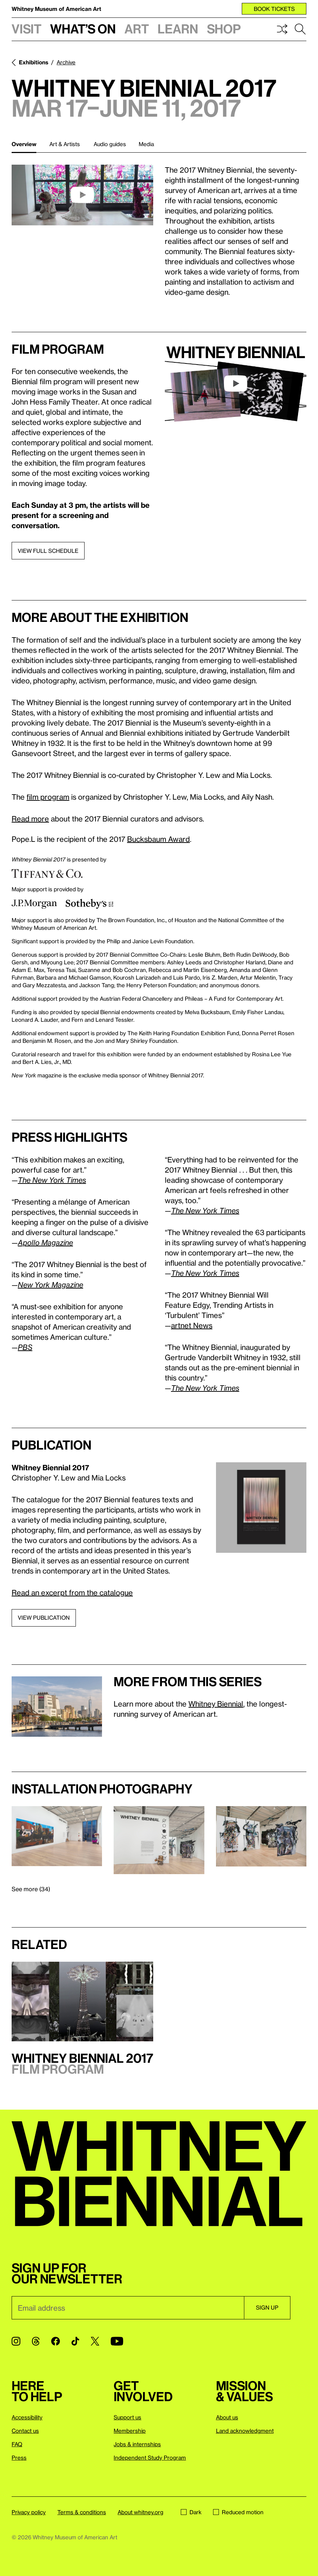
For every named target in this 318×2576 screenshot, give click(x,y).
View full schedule (48, 550)
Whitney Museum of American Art (56, 8)
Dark (191, 2512)
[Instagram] (16, 2341)
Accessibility (27, 2417)
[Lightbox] (261, 1507)
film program (47, 796)
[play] (82, 195)
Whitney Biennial (215, 1703)
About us (227, 2417)
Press (19, 2457)
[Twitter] (95, 2341)
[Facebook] (55, 2341)
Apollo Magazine (45, 1242)
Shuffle (282, 29)
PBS (25, 1347)
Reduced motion (238, 2512)
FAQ (17, 2444)
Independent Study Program (150, 2457)
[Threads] (35, 2341)
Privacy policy (29, 2512)
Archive (66, 62)
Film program (58, 349)
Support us (127, 2417)
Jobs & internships (137, 2444)
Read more (30, 818)
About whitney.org (140, 2512)
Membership (130, 2430)
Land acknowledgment (245, 2430)
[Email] (128, 2307)
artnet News (191, 1325)
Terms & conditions (81, 2512)
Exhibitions (33, 62)
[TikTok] (75, 2341)
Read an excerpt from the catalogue (72, 1592)
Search (300, 29)
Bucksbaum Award (158, 839)
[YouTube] (117, 2341)
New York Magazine (50, 1284)
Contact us (25, 2430)
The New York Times (52, 1180)
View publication (44, 1617)
